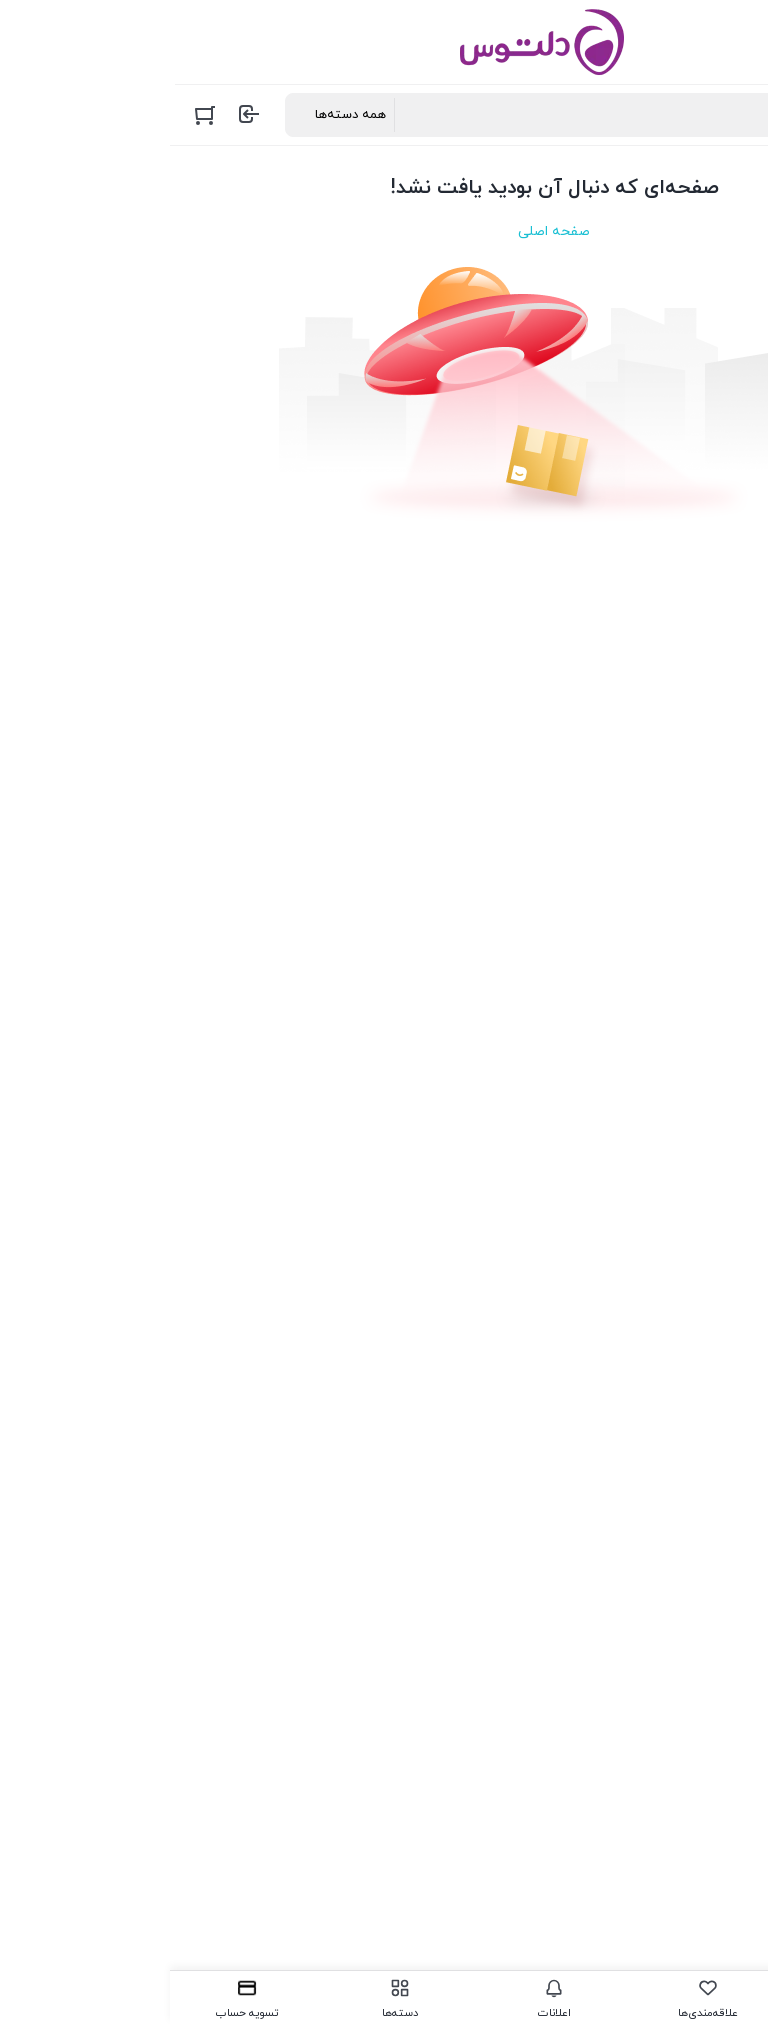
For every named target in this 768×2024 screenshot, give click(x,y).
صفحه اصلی (384, 231)
